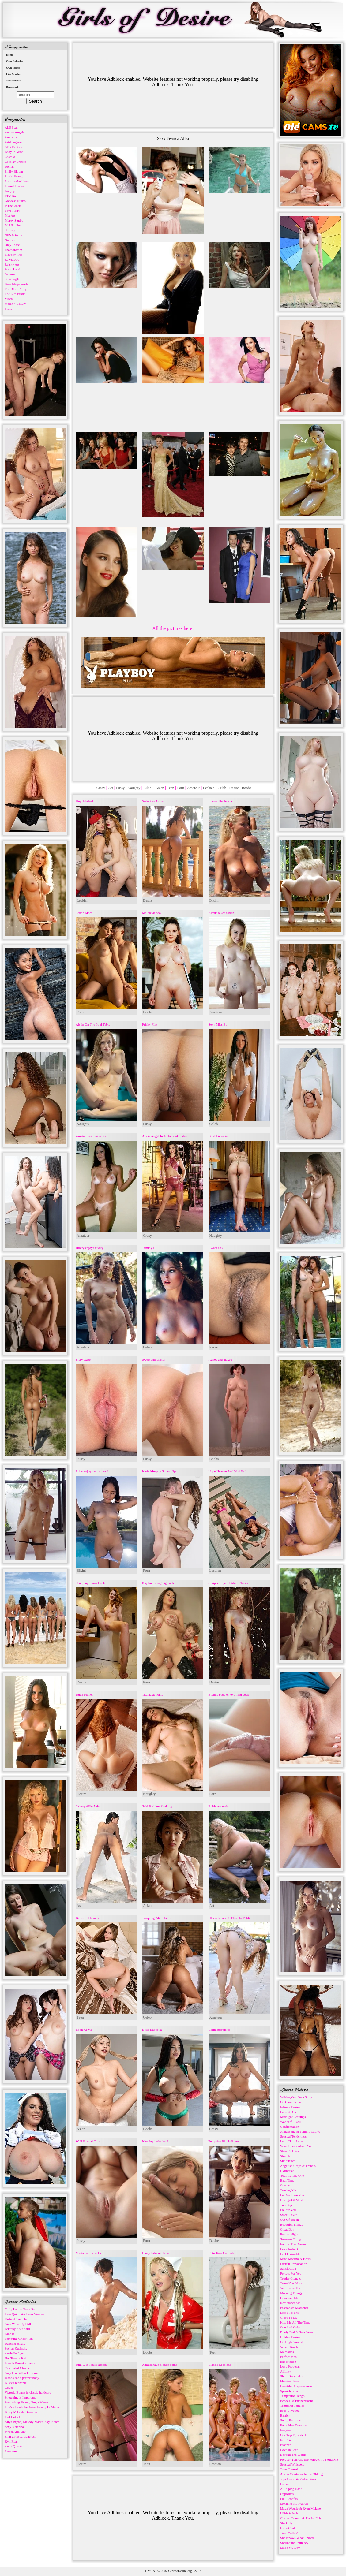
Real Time (287, 2440)
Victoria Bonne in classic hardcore (28, 2392)
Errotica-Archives (17, 181)
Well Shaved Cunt (88, 2141)
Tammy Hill (150, 1248)
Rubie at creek (218, 1806)
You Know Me (290, 2288)
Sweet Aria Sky (15, 2431)
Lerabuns (11, 2451)
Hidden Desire (290, 2337)
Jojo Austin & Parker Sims (298, 2479)
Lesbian (209, 788)
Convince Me (289, 2298)
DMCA (150, 2571)
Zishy (8, 308)
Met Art (10, 215)
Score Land (12, 269)
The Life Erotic (15, 294)
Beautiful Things (291, 2224)
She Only (286, 2523)
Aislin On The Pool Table (93, 1024)
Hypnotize (287, 2170)
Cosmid (10, 156)
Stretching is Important (20, 2397)
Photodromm (13, 250)
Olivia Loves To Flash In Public (230, 1918)
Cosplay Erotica (15, 161)
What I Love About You (296, 2146)
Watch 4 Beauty (15, 303)
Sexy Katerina (14, 2427)
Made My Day (290, 2547)
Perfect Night (289, 2234)
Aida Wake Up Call (18, 2324)
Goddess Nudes (15, 201)
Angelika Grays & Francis (298, 2166)
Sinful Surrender (291, 2376)
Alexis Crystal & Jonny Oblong (301, 2474)
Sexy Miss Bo (218, 1024)
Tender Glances (290, 2278)
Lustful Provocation (293, 2263)
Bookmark (12, 86)
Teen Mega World (17, 284)
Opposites (287, 2494)
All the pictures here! (173, 628)
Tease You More (291, 2283)
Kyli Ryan (11, 2441)
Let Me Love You (292, 2195)
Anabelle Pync (14, 2353)
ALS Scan (11, 127)
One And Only (290, 2327)
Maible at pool (152, 913)
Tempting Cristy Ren (19, 2338)
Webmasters (13, 80)
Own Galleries (14, 61)
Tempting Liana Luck (90, 1583)
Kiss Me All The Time (295, 2322)
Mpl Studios (13, 225)
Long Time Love (291, 2141)
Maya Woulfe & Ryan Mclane (300, 2508)
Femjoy (10, 191)
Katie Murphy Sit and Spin (160, 1471)
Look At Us (288, 2112)
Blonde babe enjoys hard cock (229, 1694)
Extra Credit (288, 2528)
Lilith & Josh (289, 2513)
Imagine (285, 2430)
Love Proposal (290, 2366)
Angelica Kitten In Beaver (22, 2373)
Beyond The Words (293, 2454)
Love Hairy (12, 210)
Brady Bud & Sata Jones (296, 2332)
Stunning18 (12, 279)
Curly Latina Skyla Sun (20, 2309)
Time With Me (290, 2533)
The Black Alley (16, 289)
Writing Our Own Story (296, 2097)
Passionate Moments (294, 2307)
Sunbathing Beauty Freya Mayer (26, 2402)
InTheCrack (13, 205)
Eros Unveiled (289, 2410)
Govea (9, 2387)
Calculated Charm (17, 2368)
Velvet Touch (289, 2347)
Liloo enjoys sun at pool (92, 1471)
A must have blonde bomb (160, 2364)
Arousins (11, 137)
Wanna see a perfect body (22, 2378)
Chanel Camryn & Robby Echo (301, 2518)
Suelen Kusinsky (16, 2348)
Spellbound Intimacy (294, 2542)
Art (110, 788)
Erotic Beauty (14, 176)
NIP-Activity (13, 235)
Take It (9, 2334)
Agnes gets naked (220, 1359)
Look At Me (84, 2029)
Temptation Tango (292, 2396)
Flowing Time (289, 2381)
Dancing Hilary (15, 2343)
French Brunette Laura (20, 2363)
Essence (285, 2445)
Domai (9, 166)
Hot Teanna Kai (15, 2358)
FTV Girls (11, 196)
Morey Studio (14, 220)
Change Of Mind (291, 2200)
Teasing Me (288, 2190)
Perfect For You (290, 2273)
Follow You (288, 2210)
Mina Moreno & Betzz (295, 2259)
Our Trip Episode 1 (293, 2435)
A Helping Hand (291, 2489)
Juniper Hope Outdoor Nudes (228, 1583)
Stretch (285, 2156)
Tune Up (286, 2205)
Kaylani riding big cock (158, 1583)
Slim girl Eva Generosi (20, 2436)
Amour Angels (14, 132)
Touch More (84, 913)
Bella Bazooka (152, 2029)
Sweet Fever (288, 2214)
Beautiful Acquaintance (296, 2386)
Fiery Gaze (83, 1359)
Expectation (288, 2361)
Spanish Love (289, 2391)
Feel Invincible (290, 2254)
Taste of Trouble (16, 2319)
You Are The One (292, 2175)
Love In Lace (289, 2449)
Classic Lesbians (220, 2364)
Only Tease (12, 245)
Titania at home (152, 1694)
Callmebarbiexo (219, 2029)
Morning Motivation (294, 2503)
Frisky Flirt (149, 1024)
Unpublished (84, 801)
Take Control (289, 2469)
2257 (197, 2571)
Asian (160, 788)
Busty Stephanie (16, 2382)
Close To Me (288, 2317)
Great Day (287, 2229)
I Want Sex (216, 1248)
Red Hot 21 (12, 2417)
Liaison (285, 2484)
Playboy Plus (13, 254)
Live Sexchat (13, 74)
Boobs (246, 788)
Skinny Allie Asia (88, 1806)
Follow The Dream (293, 2244)
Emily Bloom (14, 171)
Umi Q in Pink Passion (91, 2364)
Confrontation (289, 2126)
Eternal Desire (14, 186)
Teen (170, 788)
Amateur (193, 788)
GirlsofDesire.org (180, 2571)
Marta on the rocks (88, 2253)
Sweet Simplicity (153, 1359)
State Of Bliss (289, 2151)
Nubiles (10, 240)
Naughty (134, 788)
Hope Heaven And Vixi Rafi (227, 1471)
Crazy (100, 788)
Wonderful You (290, 2121)
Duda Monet (84, 1694)
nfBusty (10, 230)
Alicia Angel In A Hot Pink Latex (164, 1136)
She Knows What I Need (297, 2538)
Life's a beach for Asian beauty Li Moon (32, 2407)
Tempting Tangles (292, 2405)
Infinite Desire (290, 2107)
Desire (234, 788)
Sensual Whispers (292, 2464)
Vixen (9, 298)
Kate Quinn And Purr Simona (24, 2314)
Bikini (147, 788)
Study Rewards (290, 2420)
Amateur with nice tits (91, 1136)
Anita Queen (13, 2446)
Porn (180, 788)
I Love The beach (220, 801)
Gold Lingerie (218, 1136)
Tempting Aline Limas (157, 1918)
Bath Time (287, 2180)
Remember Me (290, 2303)
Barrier (285, 2415)
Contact (285, 2185)
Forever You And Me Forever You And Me (309, 2459)
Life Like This (289, 2312)
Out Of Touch (289, 2219)
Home (9, 54)
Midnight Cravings (293, 2117)
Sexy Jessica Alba (173, 138)
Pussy (120, 788)
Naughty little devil (155, 2141)
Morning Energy (291, 2293)
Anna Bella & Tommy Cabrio (300, 2131)
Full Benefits (289, 2498)
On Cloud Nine (290, 2102)
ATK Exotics (13, 147)
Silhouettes (287, 2161)
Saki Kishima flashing (157, 1806)
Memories (287, 2352)
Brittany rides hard (17, 2329)
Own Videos (13, 67)
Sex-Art (10, 274)
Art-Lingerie (13, 142)
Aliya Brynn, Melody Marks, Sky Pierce (32, 2422)
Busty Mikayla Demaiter (21, 2412)
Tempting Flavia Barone (225, 2141)
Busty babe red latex (156, 2253)
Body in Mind (14, 152)
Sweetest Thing (290, 2239)
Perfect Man (288, 2356)
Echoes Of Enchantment (296, 2401)
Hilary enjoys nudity (89, 1248)
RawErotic (12, 259)
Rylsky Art (12, 264)
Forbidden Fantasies (293, 2425)
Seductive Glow (153, 801)
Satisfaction (288, 2268)
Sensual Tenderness (293, 2136)
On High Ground (291, 2342)
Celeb (222, 788)
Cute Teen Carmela (222, 2253)
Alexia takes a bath (221, 913)
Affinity (285, 2371)
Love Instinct (289, 2249)
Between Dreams (87, 1918)
